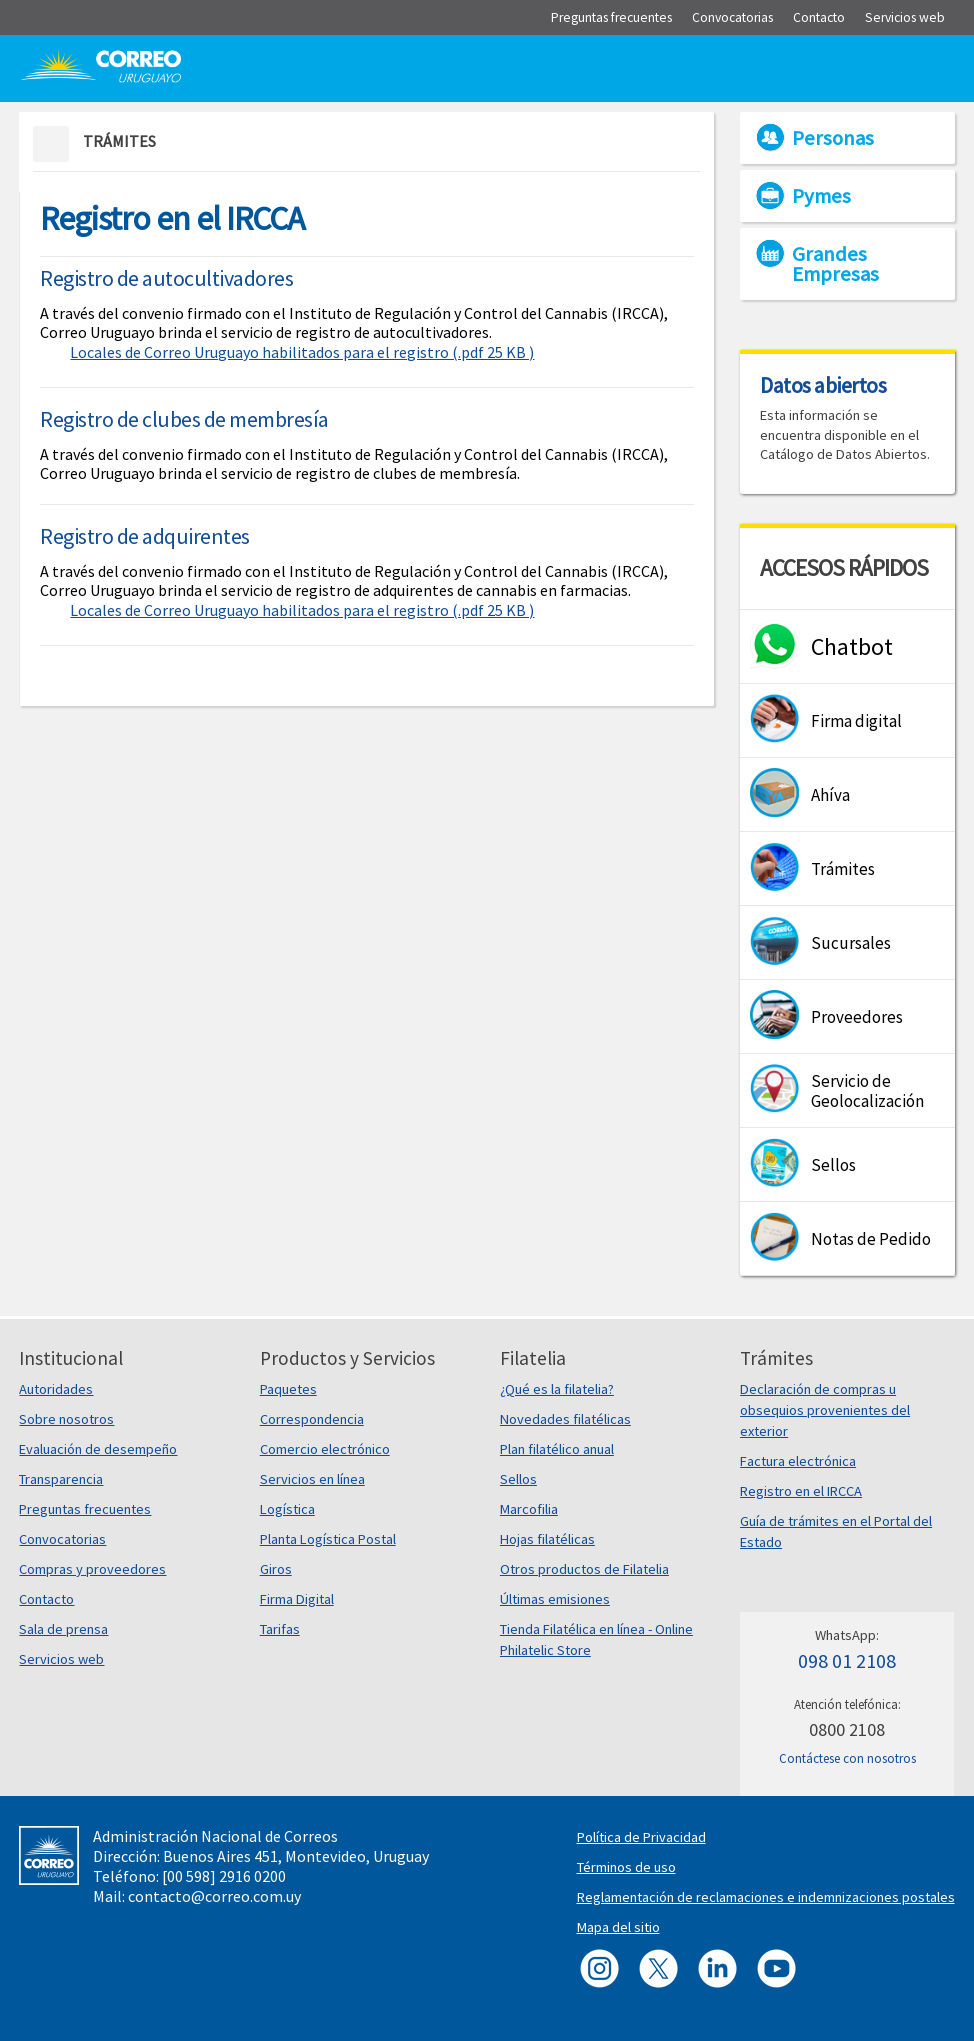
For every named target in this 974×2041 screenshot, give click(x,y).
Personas (833, 138)
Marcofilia (529, 1509)
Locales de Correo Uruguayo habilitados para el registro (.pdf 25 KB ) (302, 352)
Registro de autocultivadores (166, 278)
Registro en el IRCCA (801, 1491)
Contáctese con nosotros (847, 1758)
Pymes (821, 196)
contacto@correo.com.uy (214, 1896)
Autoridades (56, 1389)
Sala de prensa (63, 1629)
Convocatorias (62, 1539)
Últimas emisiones (555, 1599)
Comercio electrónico (325, 1449)
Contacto (46, 1599)
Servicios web (61, 1659)
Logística (287, 1509)
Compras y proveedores (92, 1569)
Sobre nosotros (66, 1419)
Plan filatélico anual (557, 1449)
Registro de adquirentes (145, 536)
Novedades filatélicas (565, 1419)
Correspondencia (312, 1419)
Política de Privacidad (641, 1837)
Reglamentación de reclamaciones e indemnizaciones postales (766, 1897)
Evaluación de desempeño (98, 1449)
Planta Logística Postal (328, 1539)
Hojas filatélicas (547, 1539)
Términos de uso (626, 1867)
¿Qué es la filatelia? (557, 1389)
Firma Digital (297, 1599)
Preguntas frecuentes (85, 1509)
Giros (276, 1569)
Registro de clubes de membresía (184, 419)
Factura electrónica (798, 1461)
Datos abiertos (823, 385)
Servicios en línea (312, 1479)
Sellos (518, 1479)
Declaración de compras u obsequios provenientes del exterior (825, 1410)
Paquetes (288, 1389)
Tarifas (280, 1629)
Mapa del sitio (618, 1927)
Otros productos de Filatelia (584, 1569)
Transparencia (61, 1479)
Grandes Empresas (835, 264)
